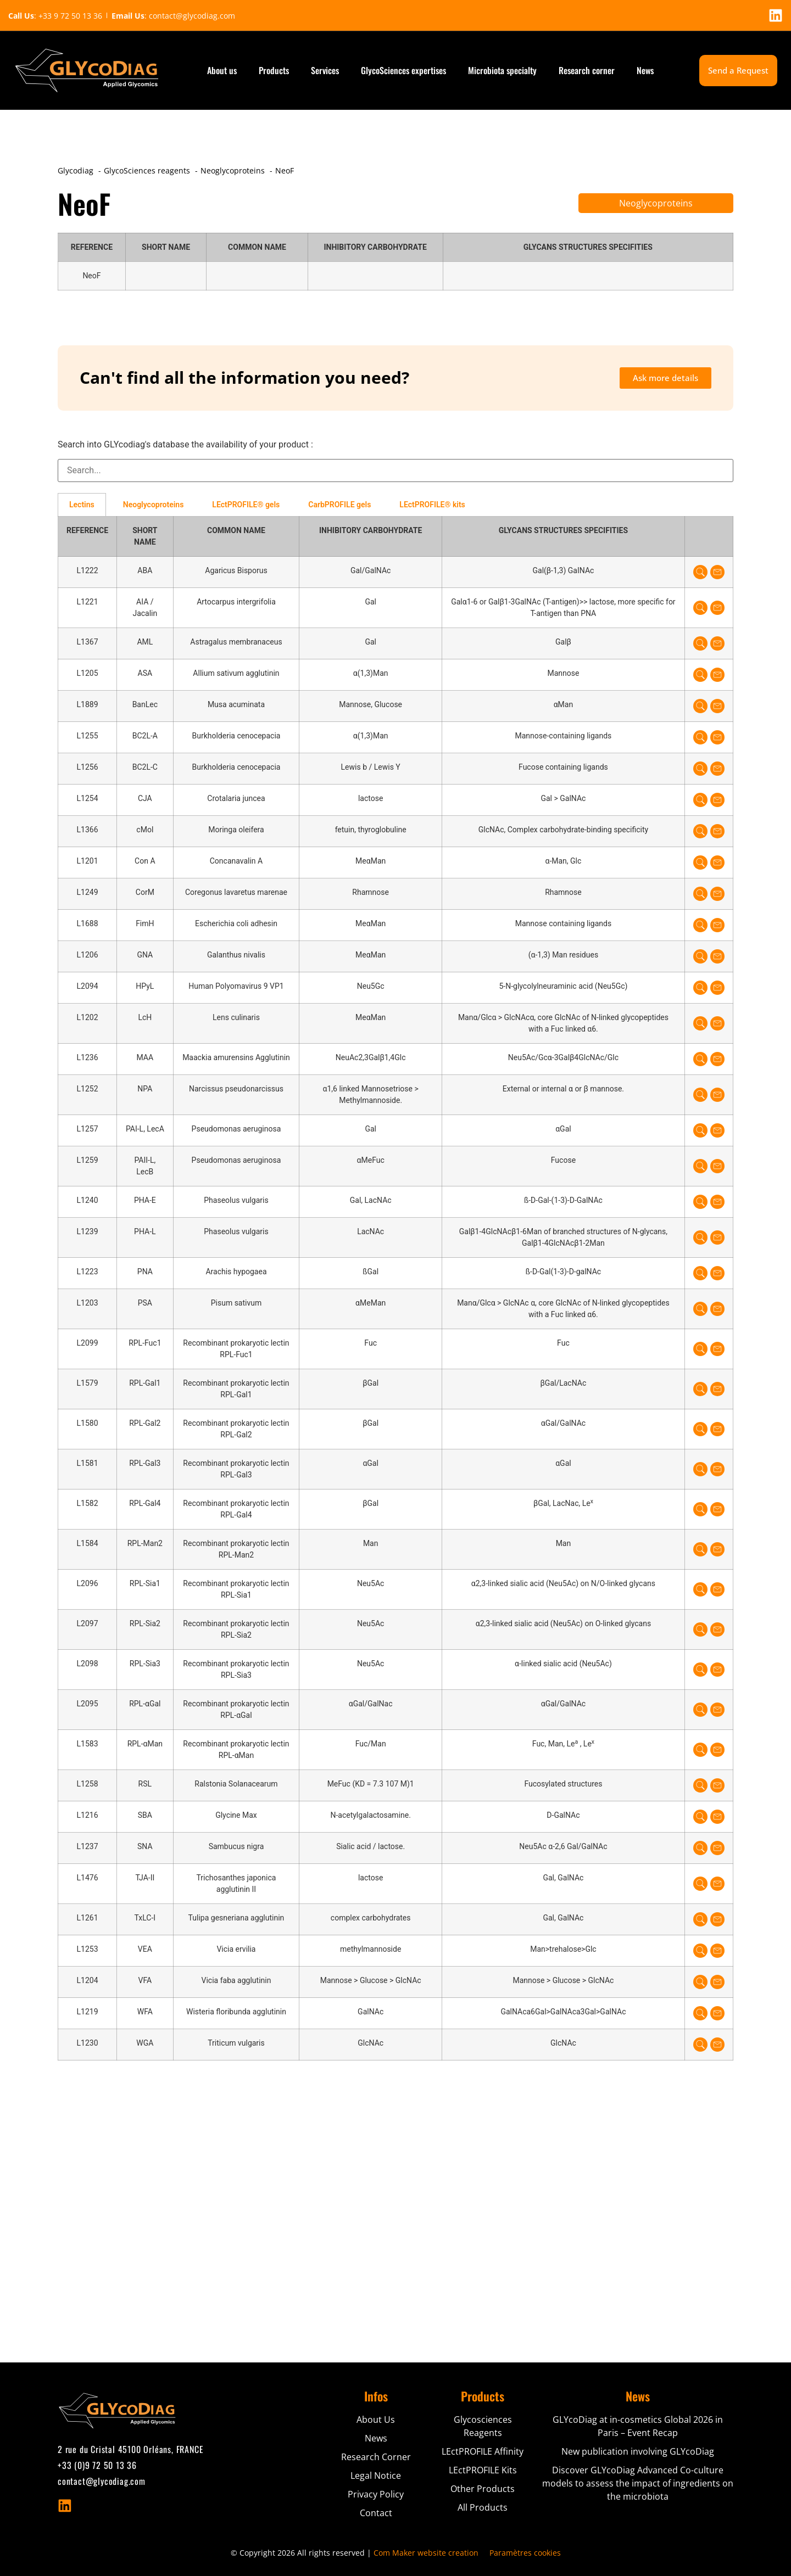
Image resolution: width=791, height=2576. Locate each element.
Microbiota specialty (502, 70)
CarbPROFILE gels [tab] (339, 504)
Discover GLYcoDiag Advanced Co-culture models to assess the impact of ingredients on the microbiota (637, 2483)
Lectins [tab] (81, 504)
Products (274, 70)
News (645, 70)
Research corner (587, 70)
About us (222, 70)
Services (325, 70)
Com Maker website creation (426, 2552)
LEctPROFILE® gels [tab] (246, 504)
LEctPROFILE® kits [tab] (432, 504)
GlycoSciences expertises (403, 70)
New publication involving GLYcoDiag (637, 2451)
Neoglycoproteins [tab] (153, 504)
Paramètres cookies (525, 2552)
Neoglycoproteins (656, 203)
